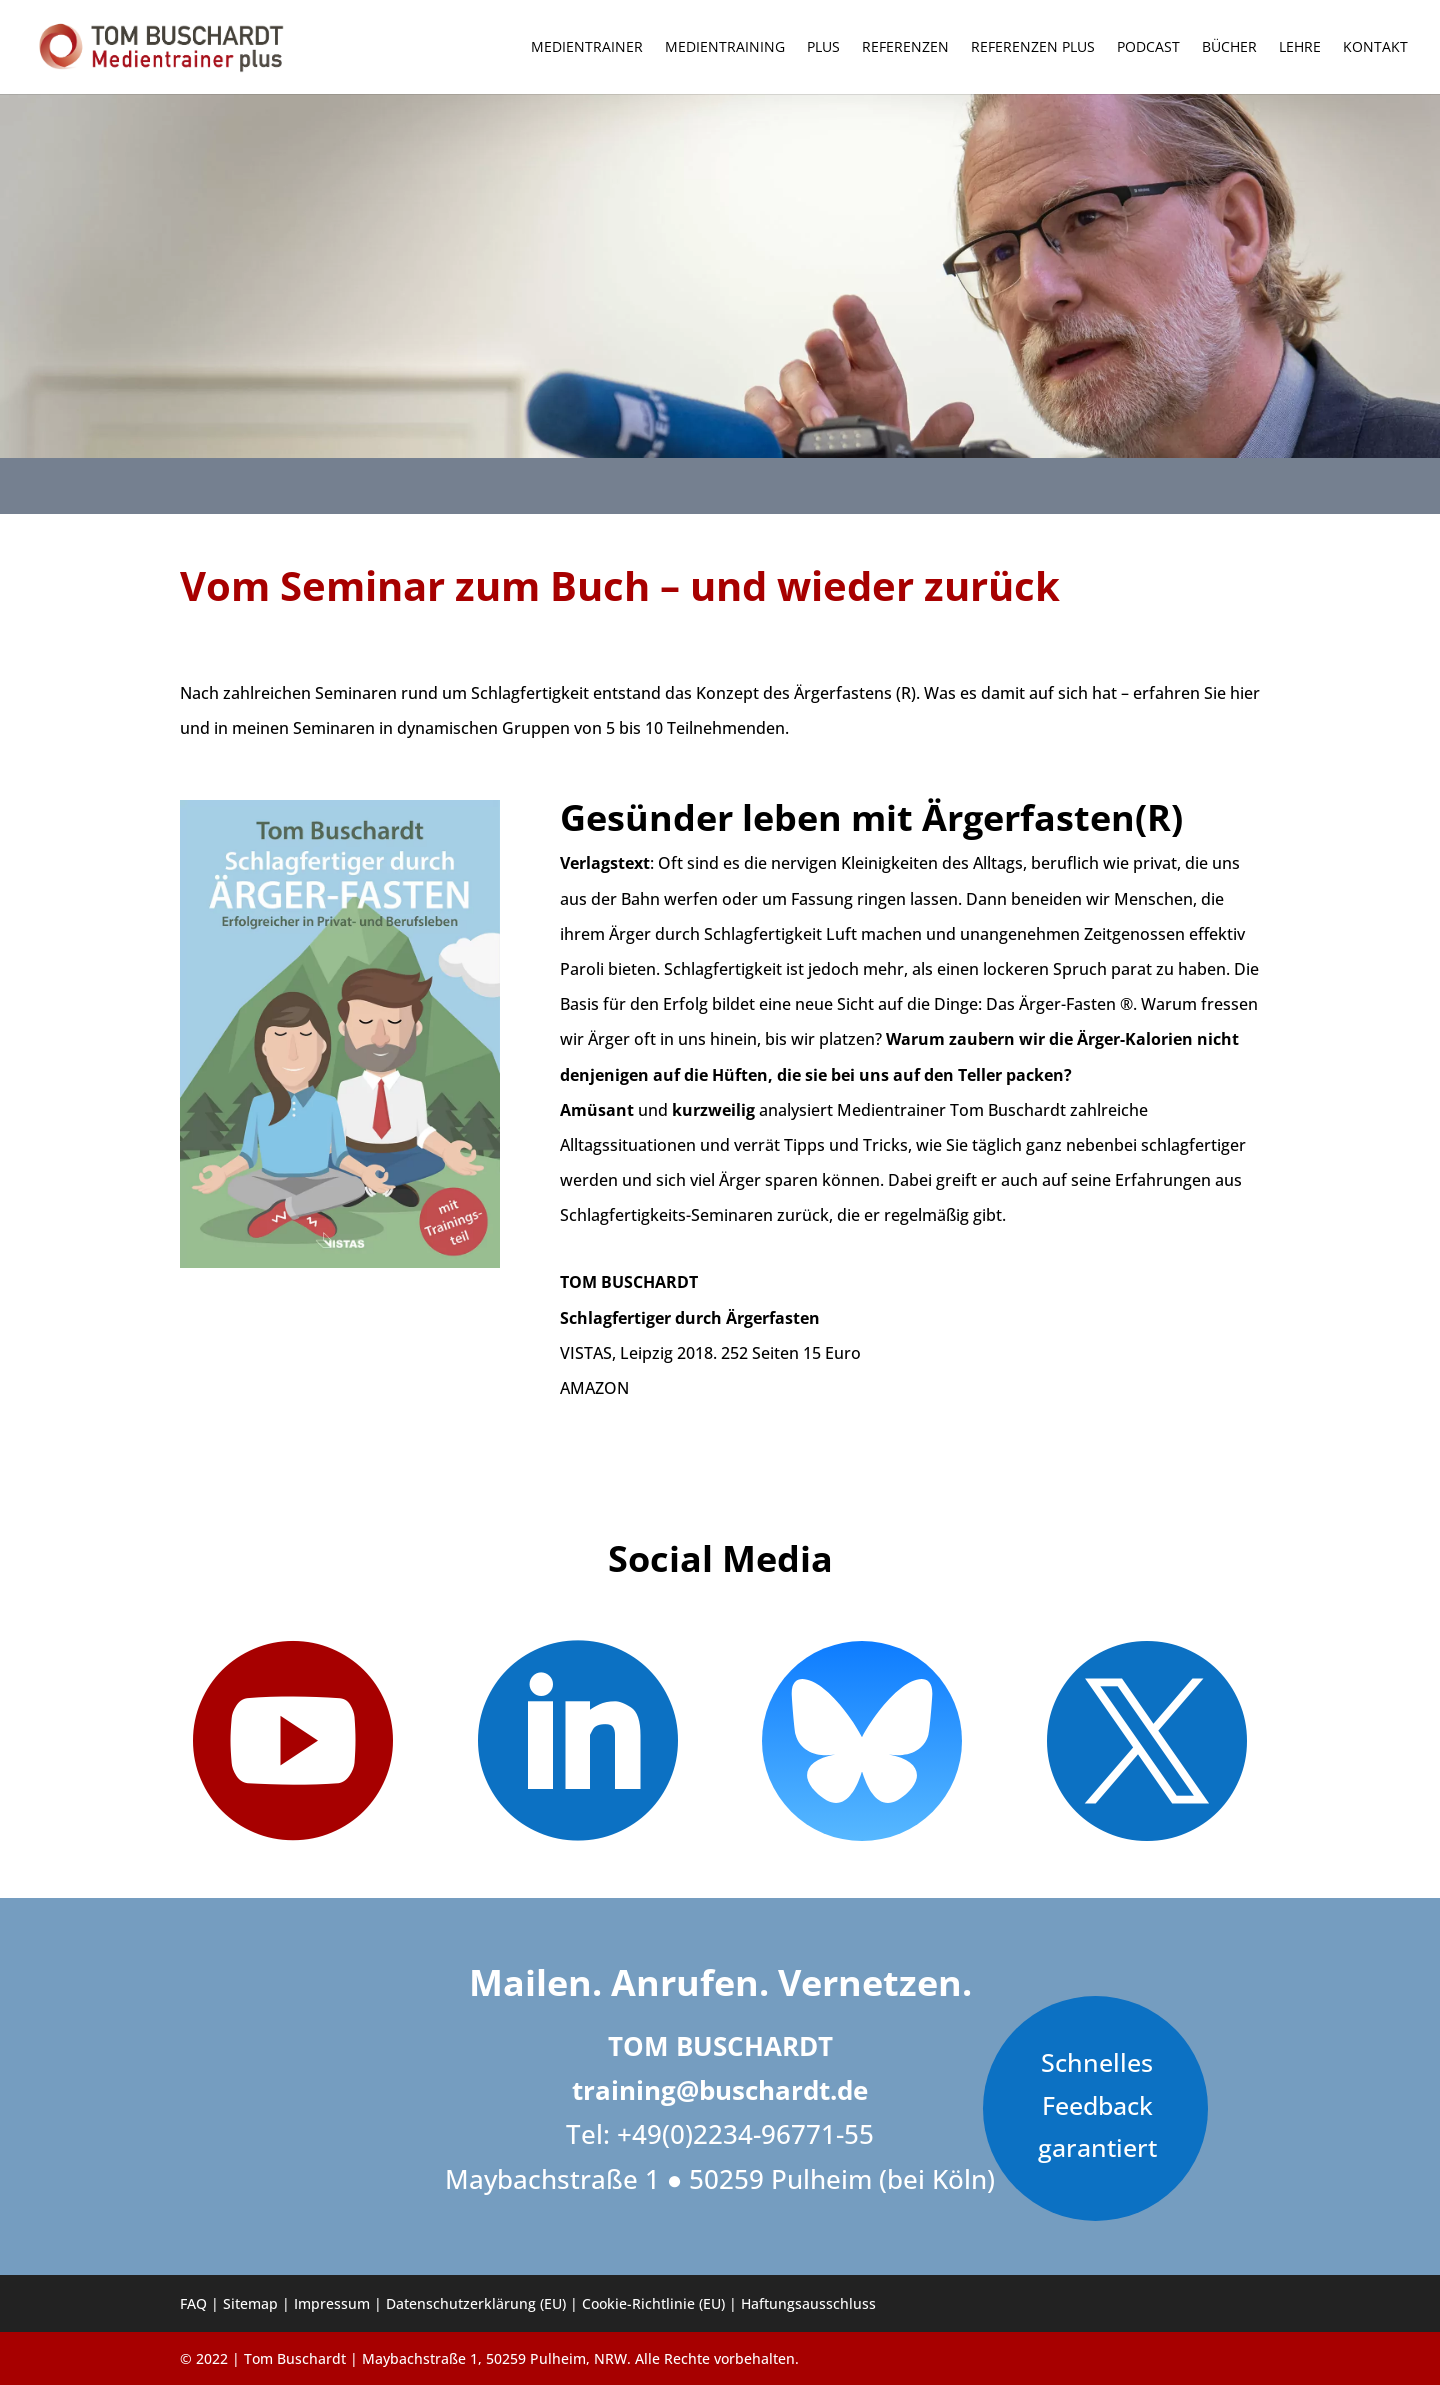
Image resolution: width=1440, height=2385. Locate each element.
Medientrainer (587, 48)
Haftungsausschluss (808, 2303)
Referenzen (905, 48)
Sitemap (250, 2303)
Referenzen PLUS (1033, 48)
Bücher (1229, 48)
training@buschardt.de (720, 2090)
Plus (823, 48)
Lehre (1300, 48)
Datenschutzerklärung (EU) (476, 2303)
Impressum (332, 2303)
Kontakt (1375, 48)
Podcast (1148, 48)
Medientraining (725, 48)
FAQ (193, 2303)
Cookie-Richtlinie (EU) (653, 2303)
